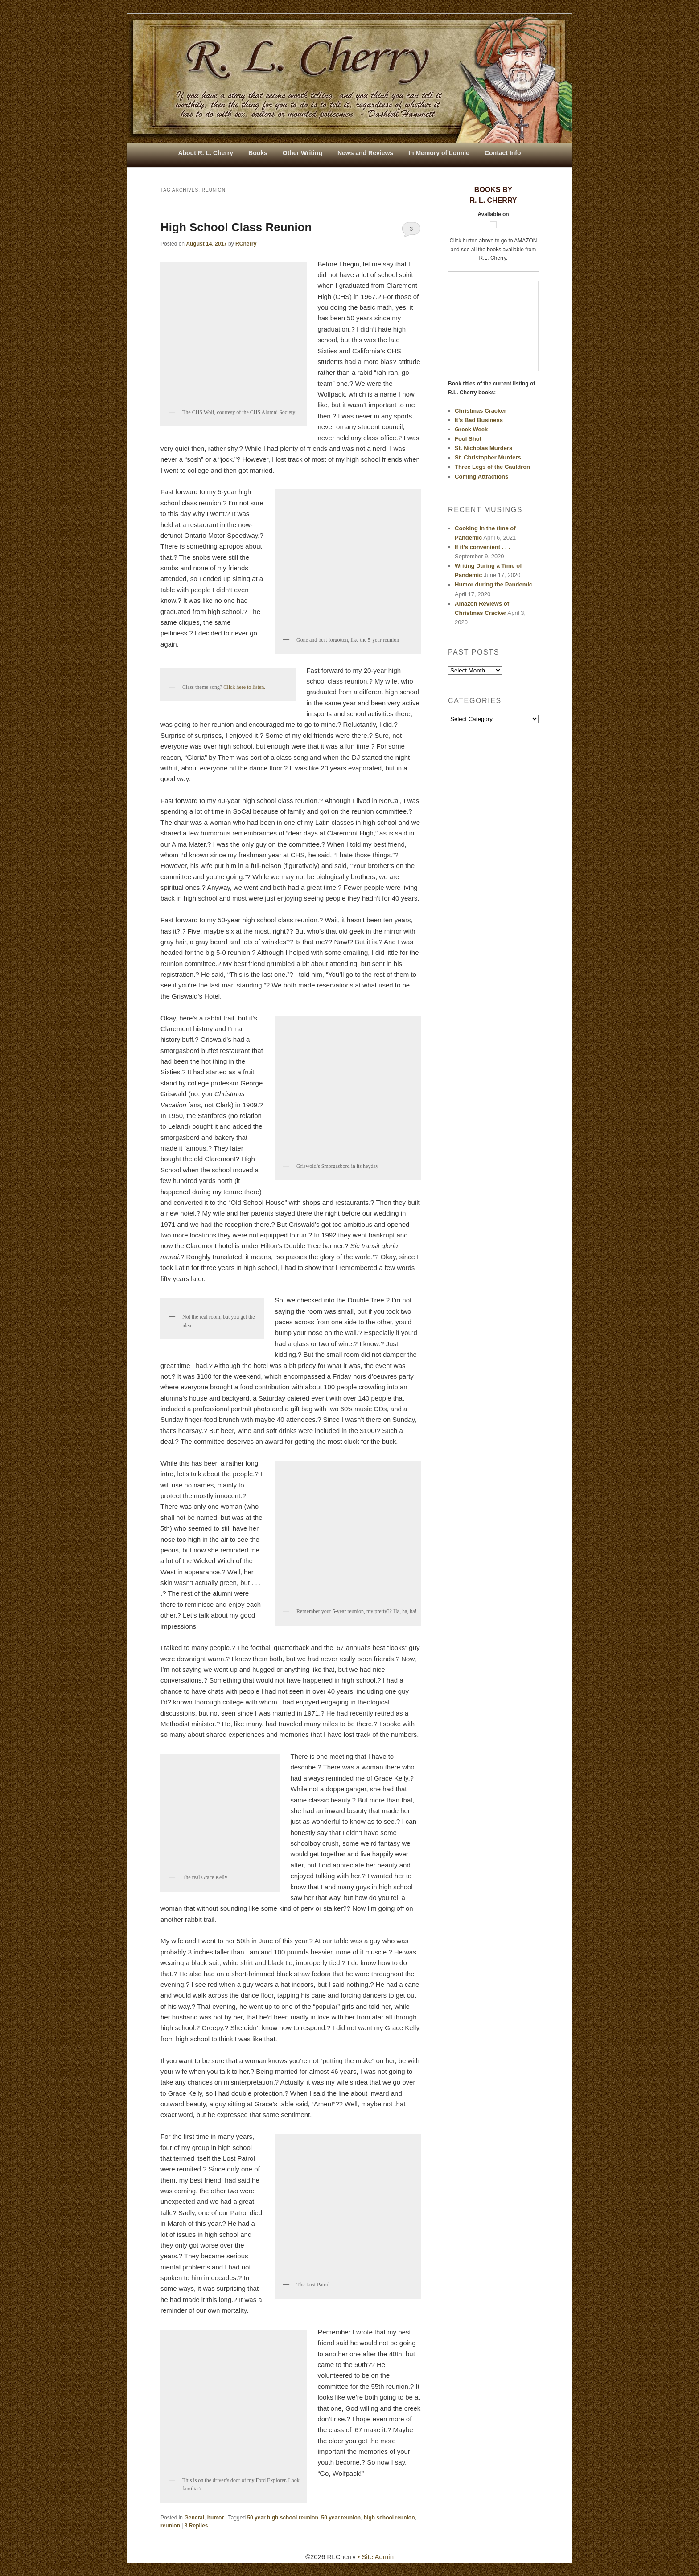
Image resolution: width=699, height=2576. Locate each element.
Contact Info (503, 152)
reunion (170, 2526)
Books (257, 152)
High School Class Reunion (236, 227)
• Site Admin (376, 2556)
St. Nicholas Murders (483, 448)
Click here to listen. (244, 687)
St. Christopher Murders (488, 457)
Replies (196, 2526)
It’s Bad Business (479, 420)
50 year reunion (341, 2518)
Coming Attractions (481, 476)
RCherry (245, 244)
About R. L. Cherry (205, 152)
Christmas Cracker (480, 410)
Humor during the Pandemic (493, 584)
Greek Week (471, 429)
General (194, 2518)
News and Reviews (365, 152)
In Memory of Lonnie (438, 152)
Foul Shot (468, 438)
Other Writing (302, 152)
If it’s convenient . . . (482, 547)
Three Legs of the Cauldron (492, 466)
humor (215, 2518)
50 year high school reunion (282, 2518)
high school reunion (389, 2518)
